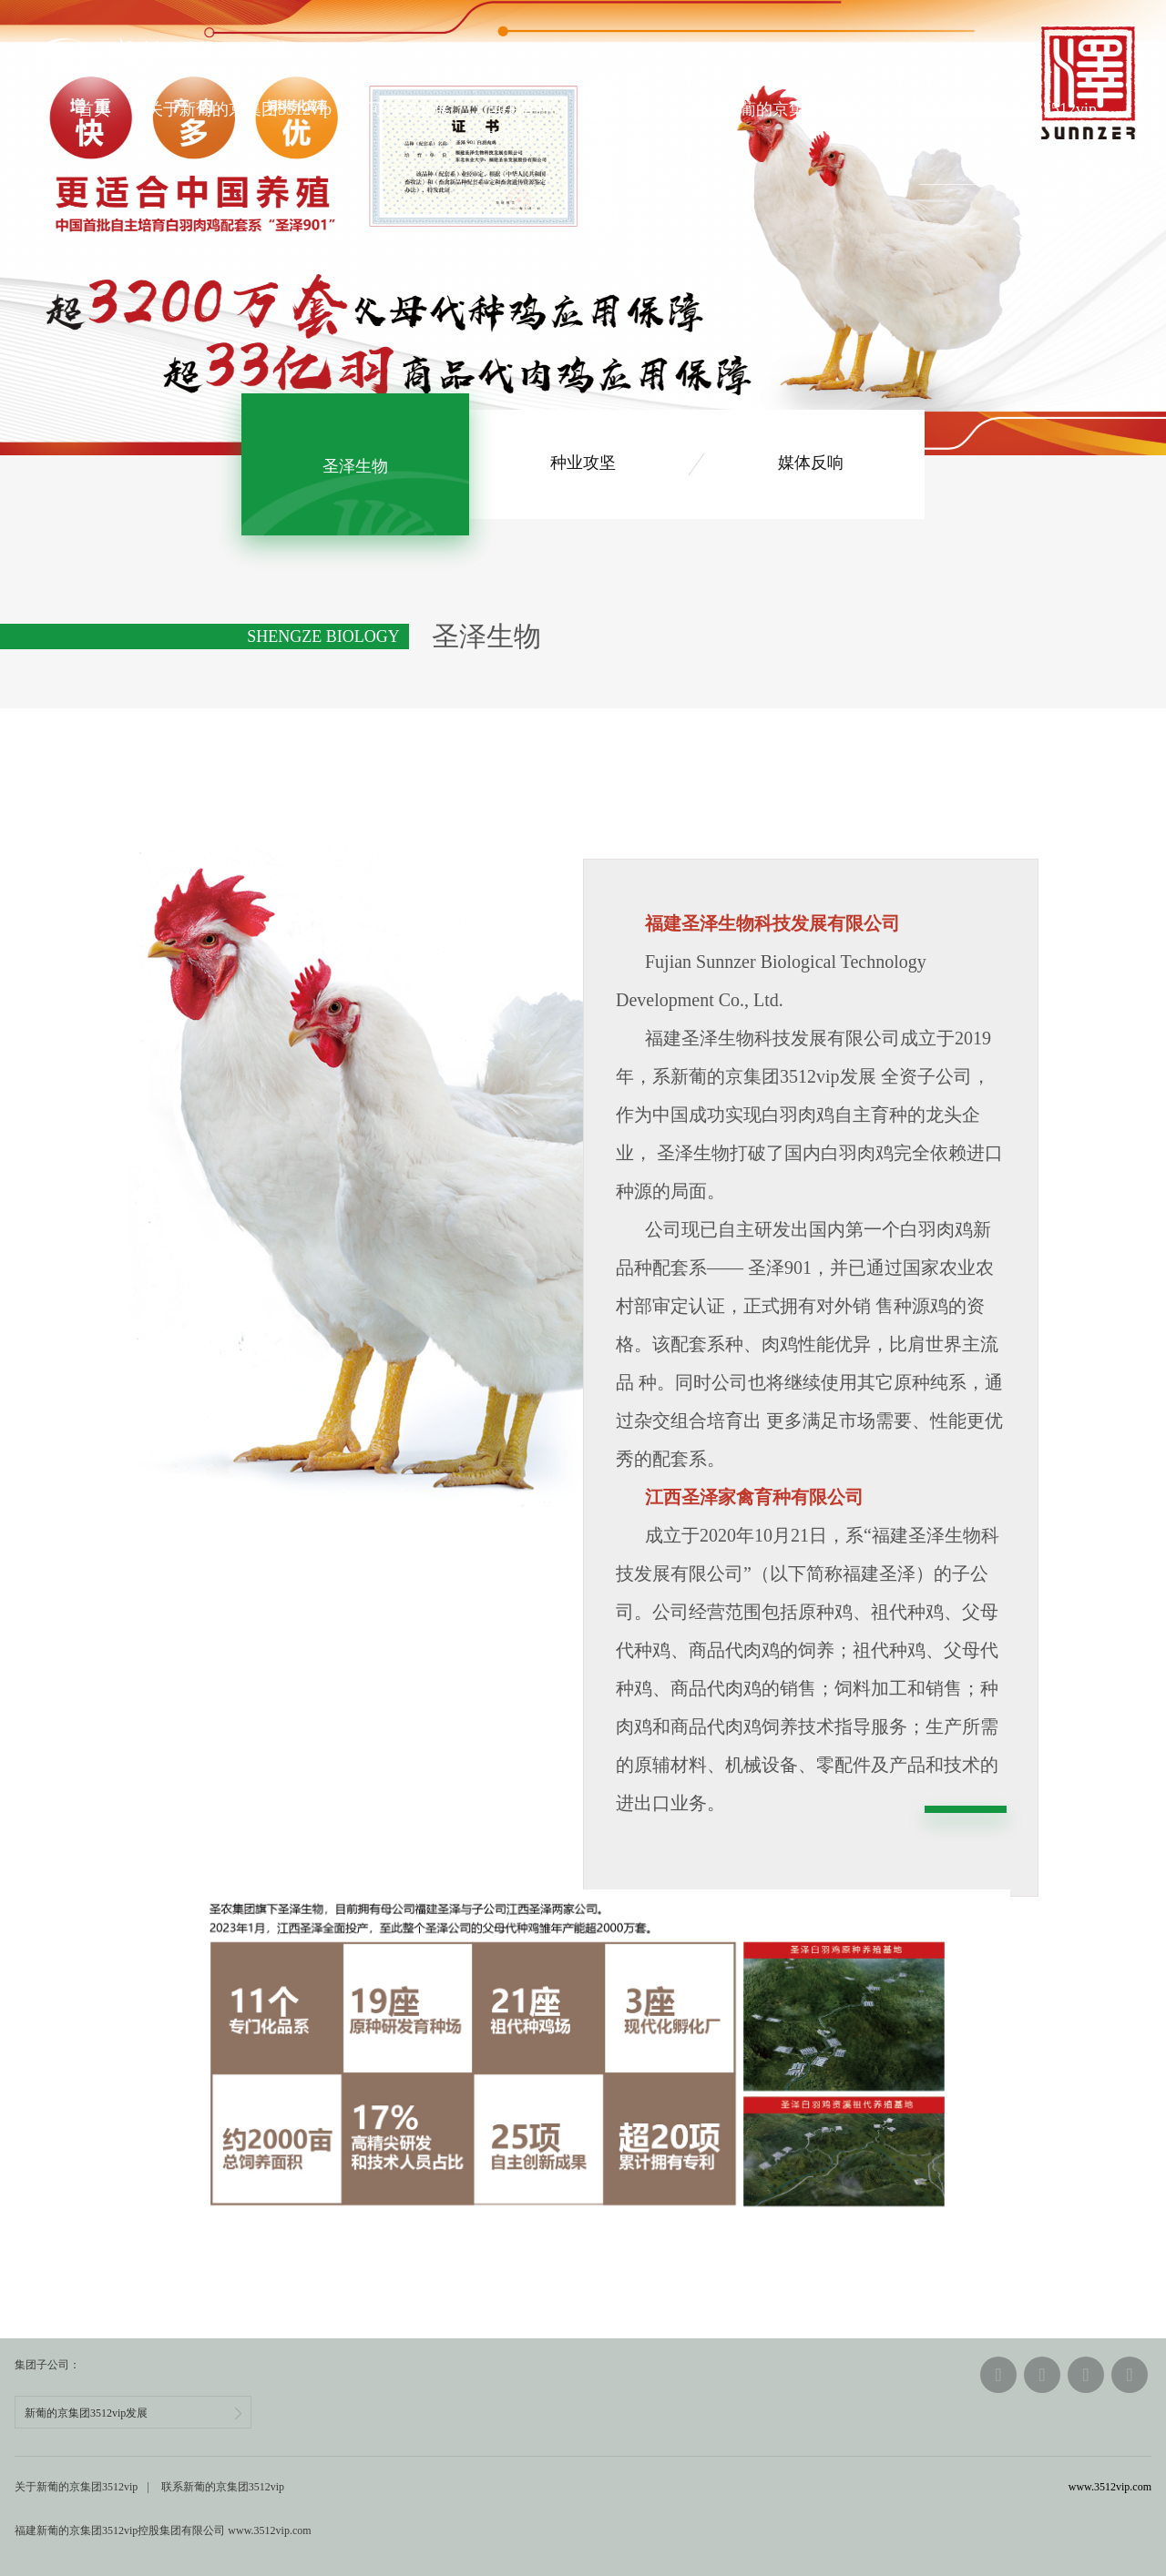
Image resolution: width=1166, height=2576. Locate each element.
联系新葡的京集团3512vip (1004, 109)
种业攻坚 (583, 464)
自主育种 (519, 109)
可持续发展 (409, 109)
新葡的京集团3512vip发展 (133, 2413)
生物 (355, 465)
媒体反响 (811, 464)
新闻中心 (621, 109)
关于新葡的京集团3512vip (239, 109)
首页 (93, 109)
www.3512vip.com (1110, 2486)
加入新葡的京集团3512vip (782, 109)
